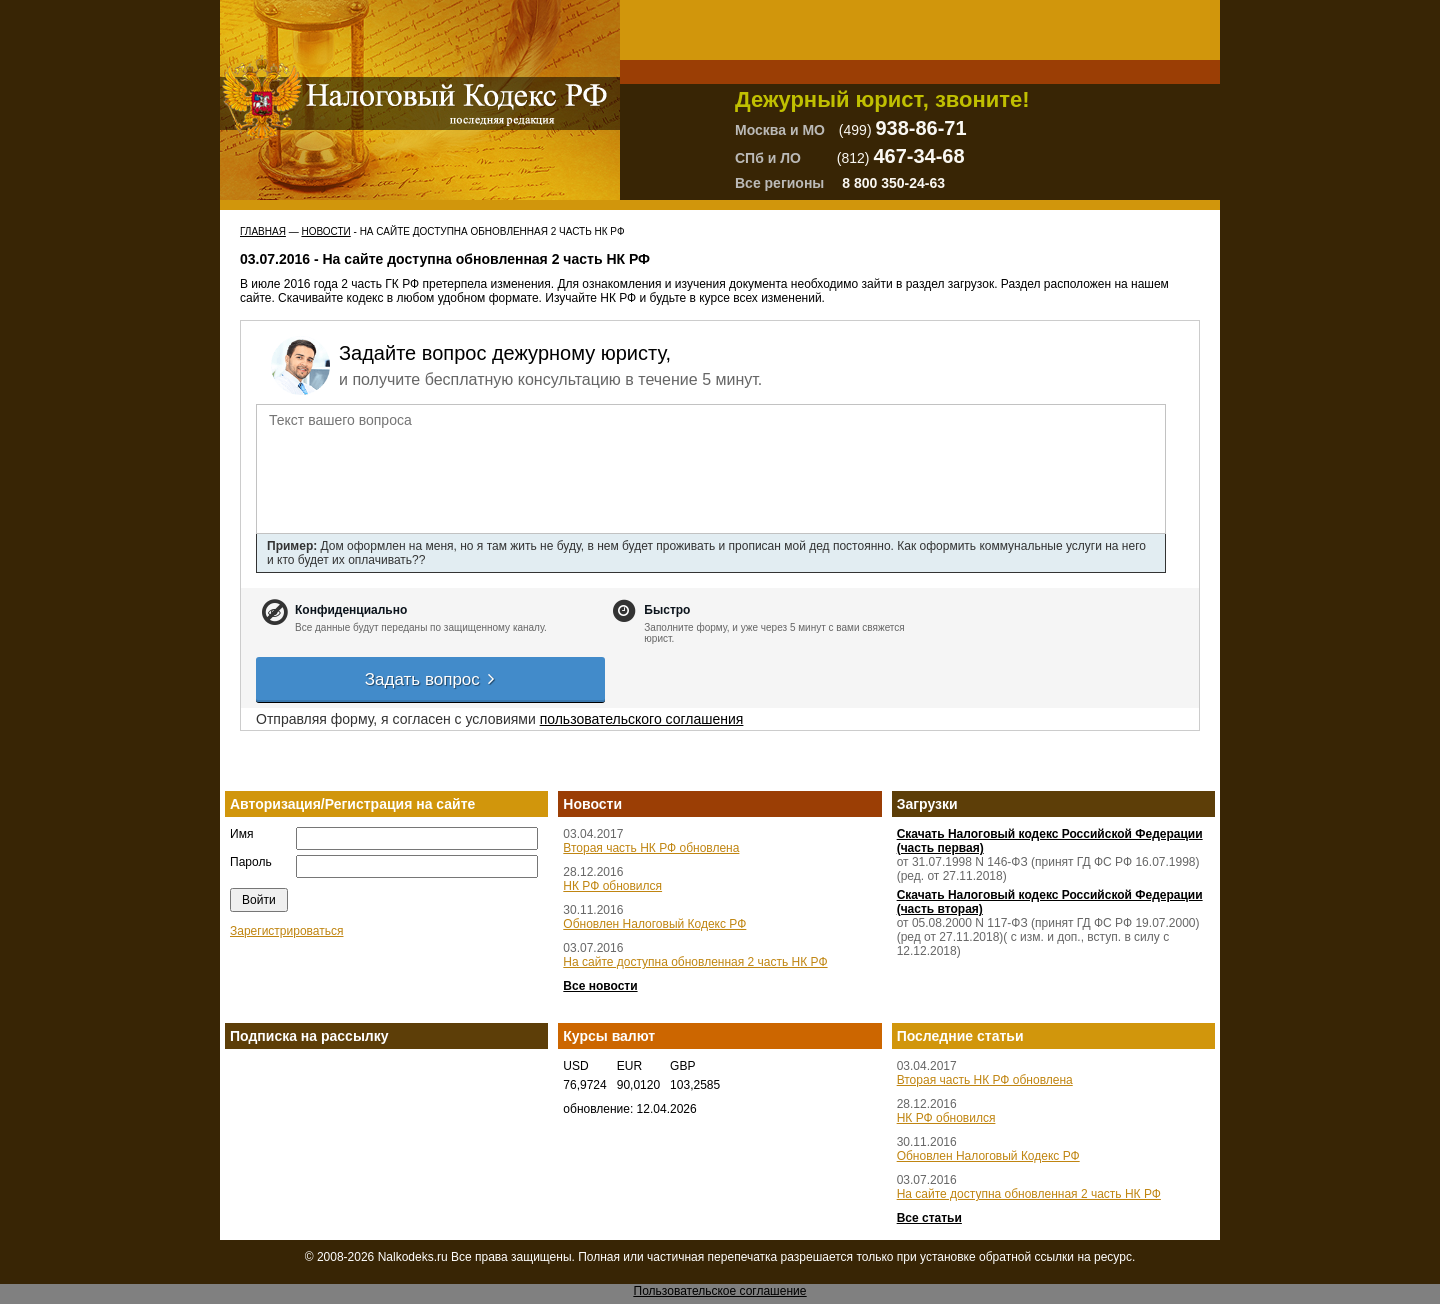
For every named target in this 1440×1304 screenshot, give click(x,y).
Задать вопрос (431, 679)
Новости (325, 231)
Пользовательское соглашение (720, 1291)
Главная (263, 231)
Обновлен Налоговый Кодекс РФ (654, 924)
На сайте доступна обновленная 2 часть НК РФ (695, 962)
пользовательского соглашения (642, 719)
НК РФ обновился (612, 886)
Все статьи (929, 1218)
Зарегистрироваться (286, 931)
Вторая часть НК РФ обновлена (651, 848)
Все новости (600, 986)
